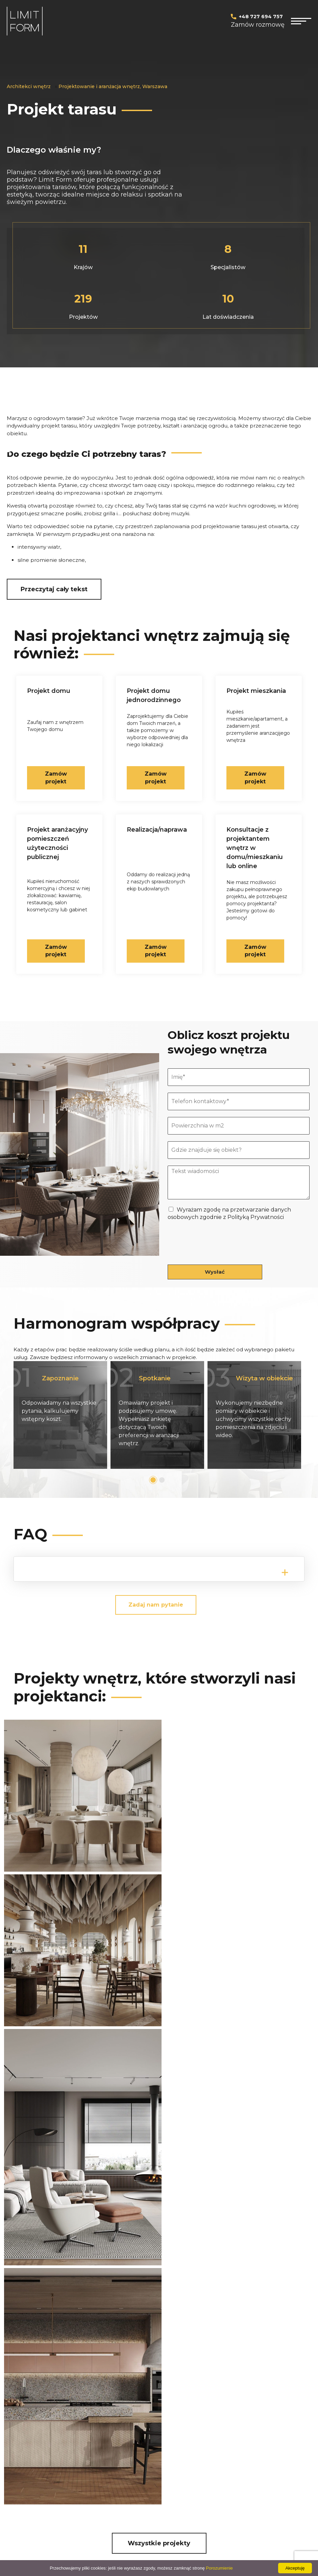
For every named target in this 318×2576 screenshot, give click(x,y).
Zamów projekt (255, 950)
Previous (18, 1415)
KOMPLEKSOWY (163, 2463)
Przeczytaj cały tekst (54, 589)
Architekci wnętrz (29, 86)
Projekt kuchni (93, 2440)
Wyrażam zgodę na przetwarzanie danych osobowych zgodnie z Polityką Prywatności (150, 2344)
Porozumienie (219, 2568)
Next (299, 1415)
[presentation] (219, 1252)
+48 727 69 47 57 (188, 2267)
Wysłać (215, 1271)
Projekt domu (24, 2440)
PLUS (149, 2452)
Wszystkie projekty (159, 2148)
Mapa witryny (159, 2475)
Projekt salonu (92, 2452)
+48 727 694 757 (261, 17)
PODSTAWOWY (162, 2440)
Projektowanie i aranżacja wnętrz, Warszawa (112, 86)
